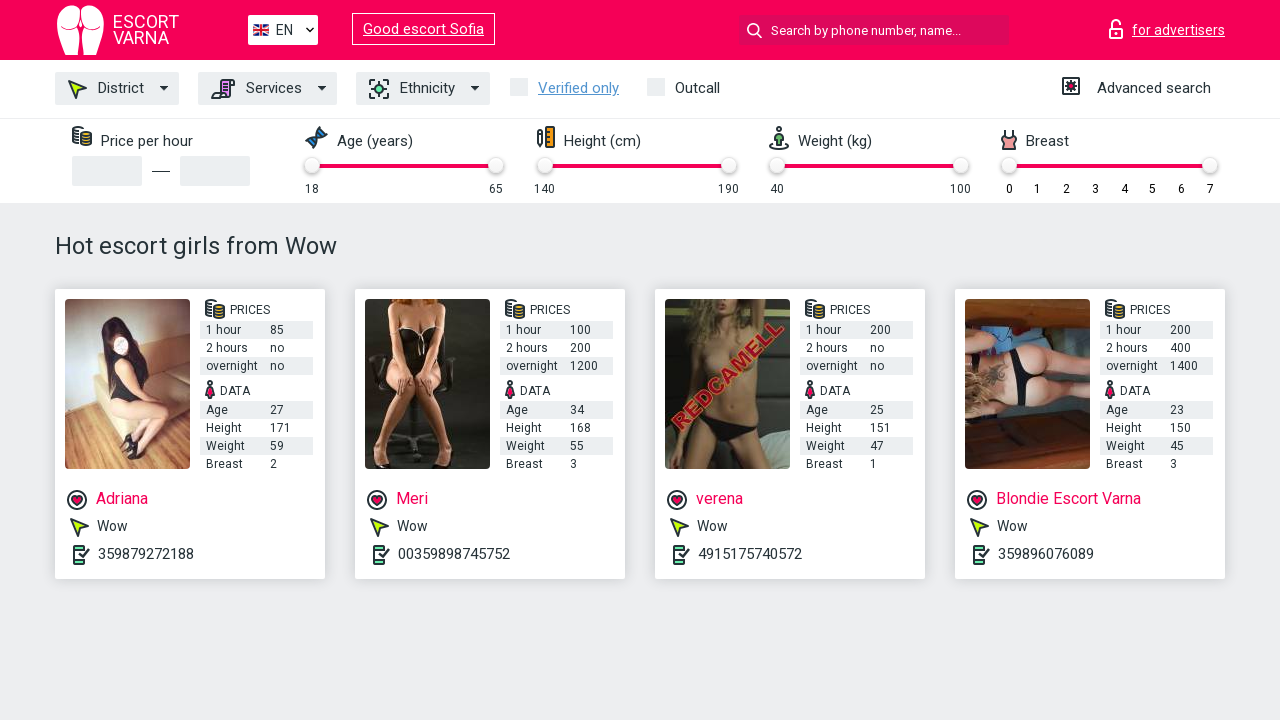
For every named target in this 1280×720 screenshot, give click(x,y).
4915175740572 (750, 554)
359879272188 (146, 554)
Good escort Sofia (423, 29)
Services (256, 89)
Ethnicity (412, 89)
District (106, 89)
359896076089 (1046, 554)
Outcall (697, 88)
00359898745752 (454, 554)
